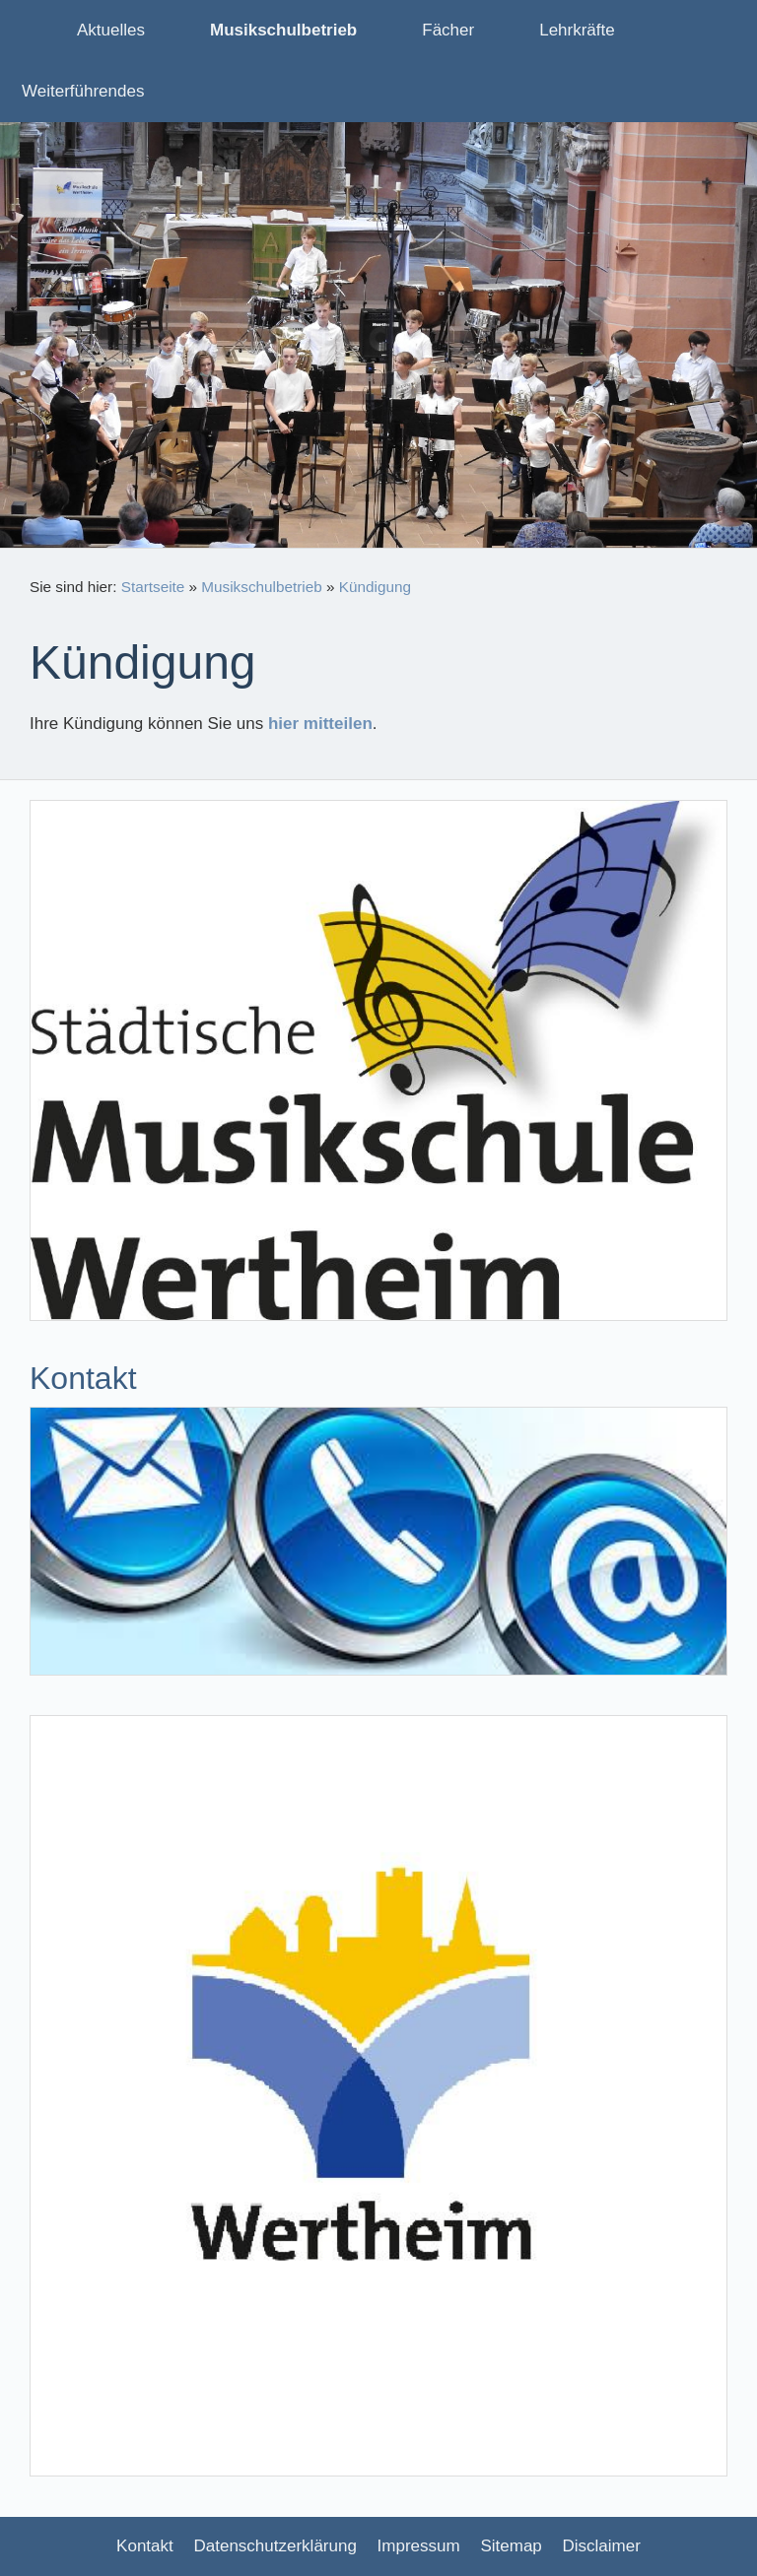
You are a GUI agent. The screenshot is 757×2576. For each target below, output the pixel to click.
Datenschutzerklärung (275, 2546)
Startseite (153, 586)
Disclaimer (602, 2546)
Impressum (419, 2546)
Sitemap (510, 2546)
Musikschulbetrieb (261, 586)
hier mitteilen (320, 723)
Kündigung (375, 586)
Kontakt (144, 2546)
